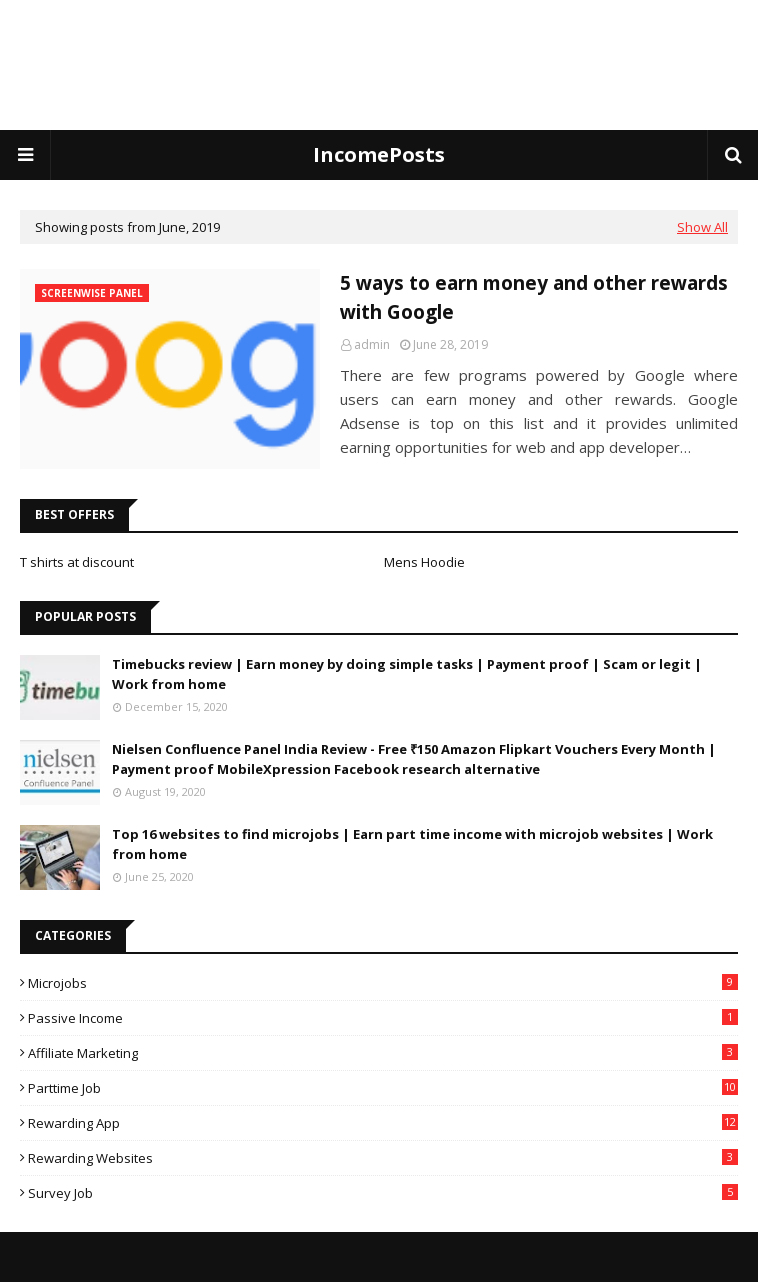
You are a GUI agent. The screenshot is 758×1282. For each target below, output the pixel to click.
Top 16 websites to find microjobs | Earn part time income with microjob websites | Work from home (412, 844)
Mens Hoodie (424, 562)
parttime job (383, 1088)
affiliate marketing (383, 1053)
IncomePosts (379, 154)
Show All (702, 227)
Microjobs (383, 983)
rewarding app (383, 1123)
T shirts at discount (77, 562)
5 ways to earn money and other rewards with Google (534, 297)
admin (372, 344)
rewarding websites (383, 1158)
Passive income (383, 1018)
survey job (383, 1193)
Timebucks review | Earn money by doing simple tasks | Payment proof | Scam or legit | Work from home (407, 674)
